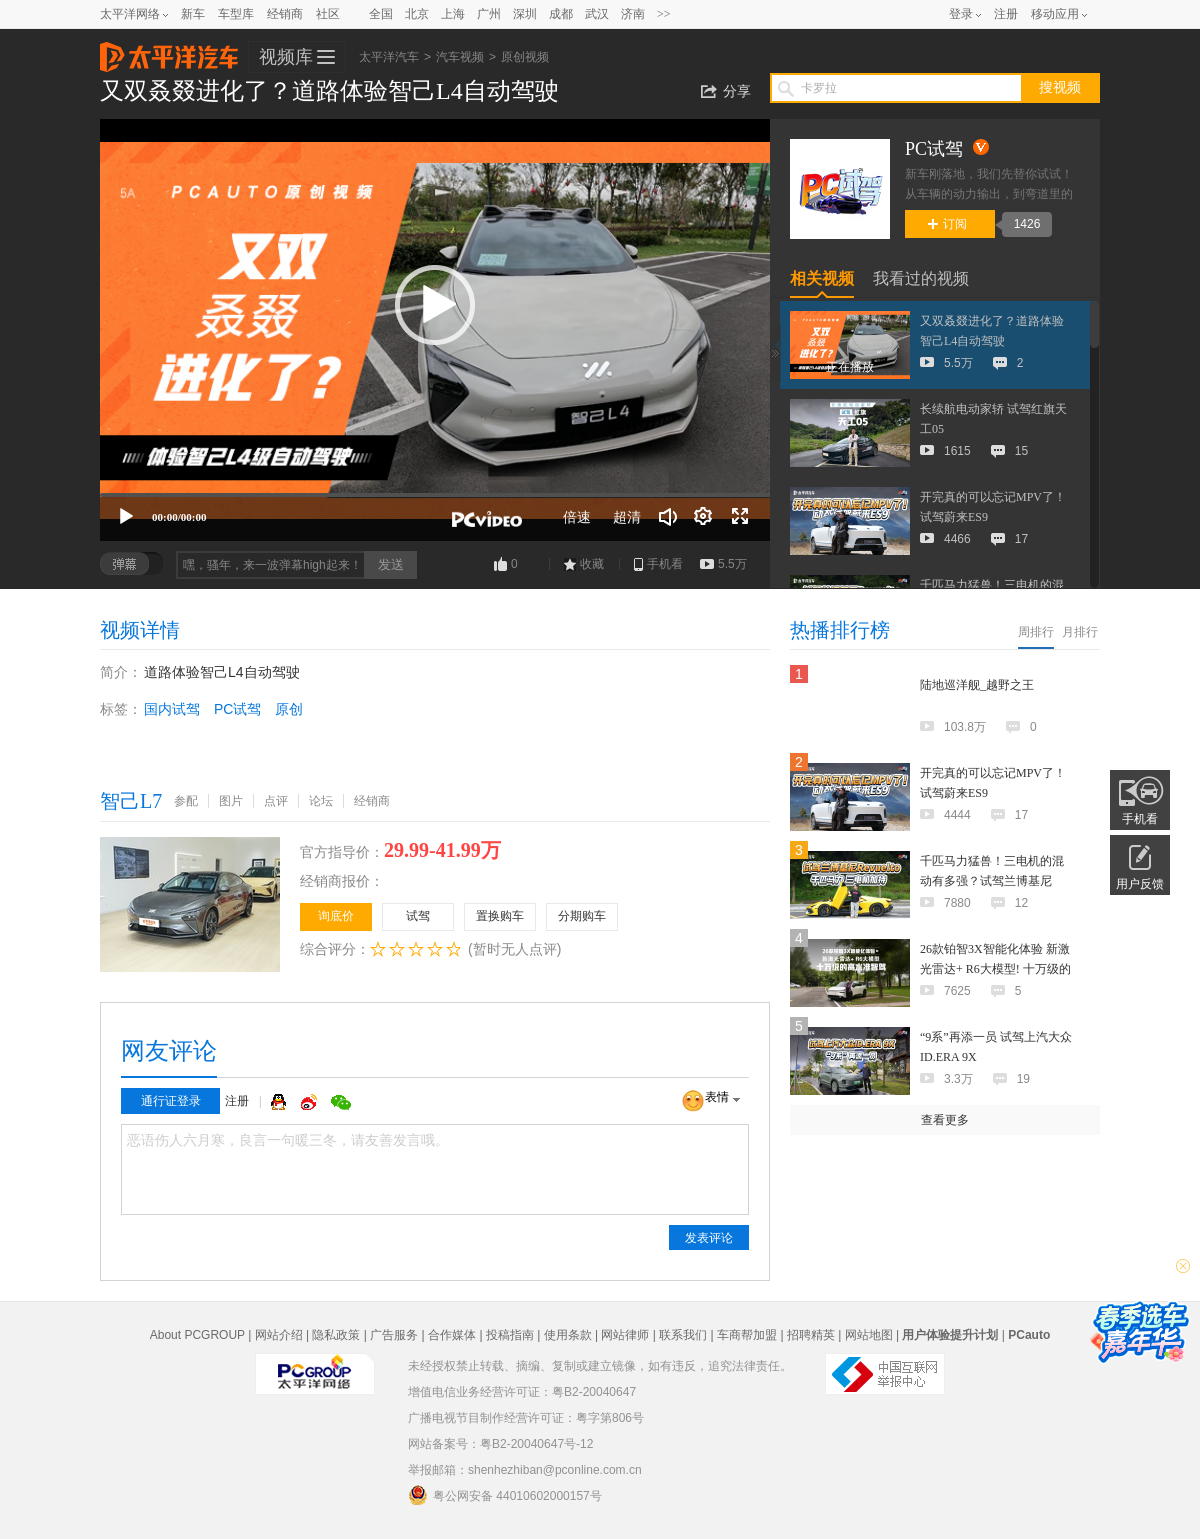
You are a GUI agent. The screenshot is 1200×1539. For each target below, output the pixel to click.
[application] (435, 330)
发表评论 (709, 1238)
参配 (186, 801)
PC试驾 (237, 709)
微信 (341, 1102)
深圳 (525, 14)
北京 (417, 14)
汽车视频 (460, 57)
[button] (435, 305)
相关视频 (822, 278)
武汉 (597, 14)
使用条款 (568, 1335)
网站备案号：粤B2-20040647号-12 (500, 1444)
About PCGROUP (197, 1335)
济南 (633, 14)
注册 (1006, 14)
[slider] (435, 495)
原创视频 (525, 57)
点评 (276, 801)
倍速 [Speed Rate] (577, 517)
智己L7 (131, 801)
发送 (391, 564)
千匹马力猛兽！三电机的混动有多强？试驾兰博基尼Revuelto (992, 881)
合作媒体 (452, 1335)
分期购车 (582, 916)
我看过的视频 (921, 278)
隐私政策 (336, 1335)
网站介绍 (279, 1335)
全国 (381, 14)
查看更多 (945, 1120)
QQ (281, 1102)
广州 (489, 14)
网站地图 (869, 1335)
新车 (193, 14)
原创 (289, 709)
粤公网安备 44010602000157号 (505, 1495)
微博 (311, 1102)
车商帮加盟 (747, 1335)
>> (664, 14)
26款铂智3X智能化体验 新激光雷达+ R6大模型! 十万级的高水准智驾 (995, 969)
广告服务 (394, 1335)
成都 (561, 14)
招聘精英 (811, 1335)
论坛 (321, 801)
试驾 (418, 916)
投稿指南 (510, 1335)
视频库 (286, 57)
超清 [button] (627, 517)
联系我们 (683, 1335)
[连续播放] (704, 517)
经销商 (285, 14)
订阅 (947, 224)
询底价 (336, 916)
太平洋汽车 (169, 51)
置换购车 (500, 916)
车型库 (236, 14)
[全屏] (740, 517)
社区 (328, 14)
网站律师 (625, 1335)
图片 (231, 801)
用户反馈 (1140, 884)
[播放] (126, 517)
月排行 (1080, 632)
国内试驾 (172, 709)
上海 (453, 14)
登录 (961, 14)
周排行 (1036, 632)
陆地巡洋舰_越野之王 (977, 685)
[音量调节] (668, 517)
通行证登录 (171, 1101)
